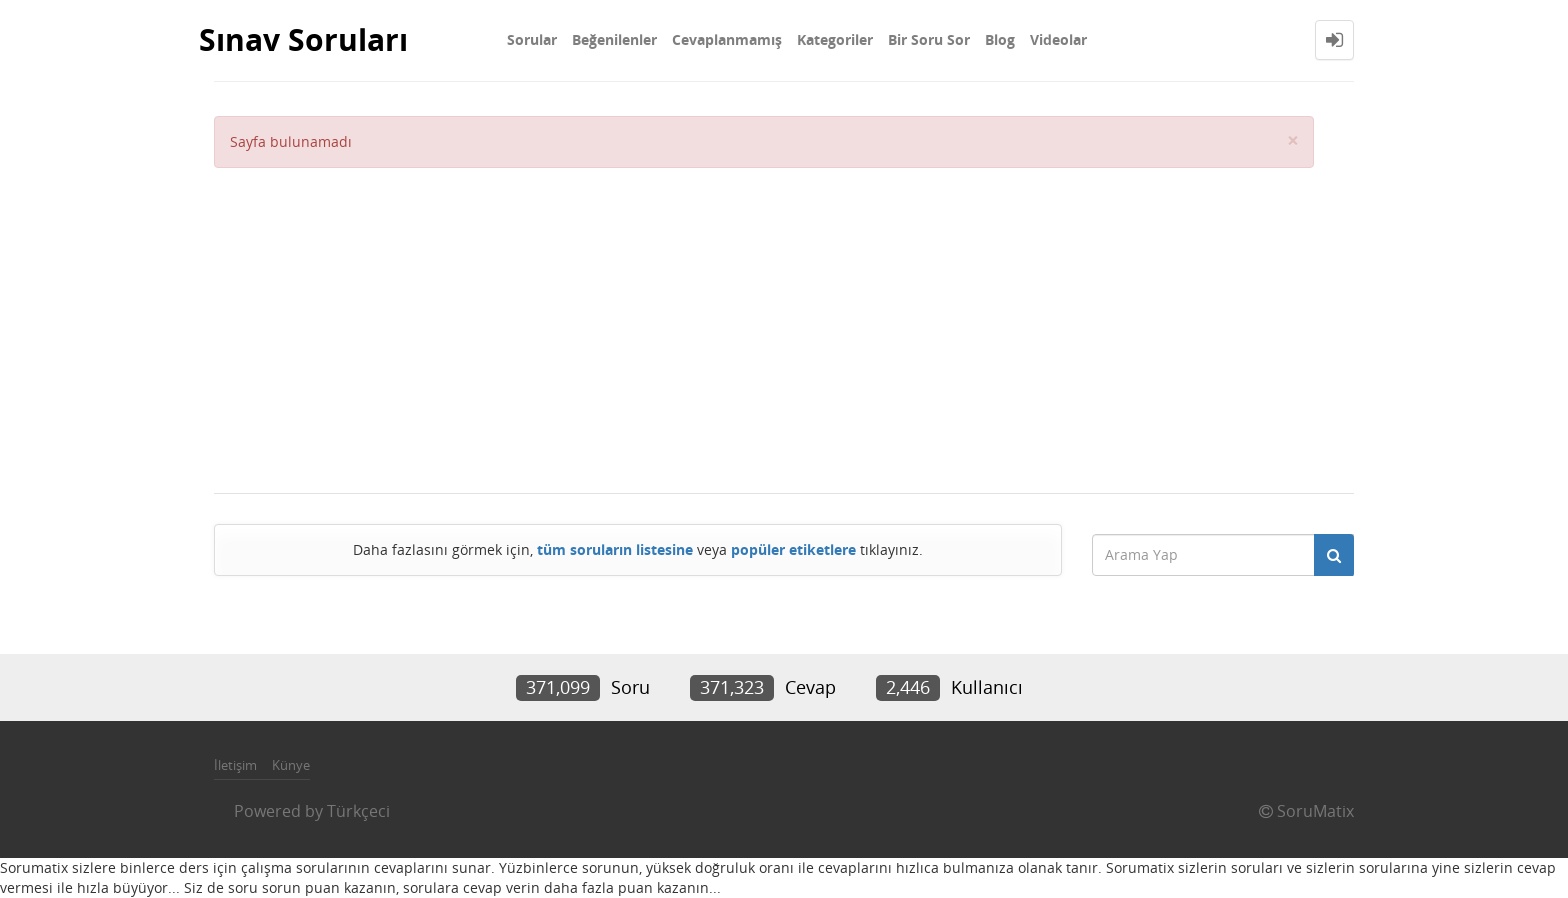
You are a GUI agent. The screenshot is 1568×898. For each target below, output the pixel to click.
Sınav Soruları (303, 39)
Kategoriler (835, 39)
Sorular (532, 39)
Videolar (1058, 39)
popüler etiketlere (793, 549)
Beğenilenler (614, 39)
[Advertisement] (764, 318)
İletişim (235, 765)
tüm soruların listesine (615, 549)
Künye (291, 765)
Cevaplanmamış (727, 39)
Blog (1000, 39)
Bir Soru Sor (929, 39)
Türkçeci (358, 811)
